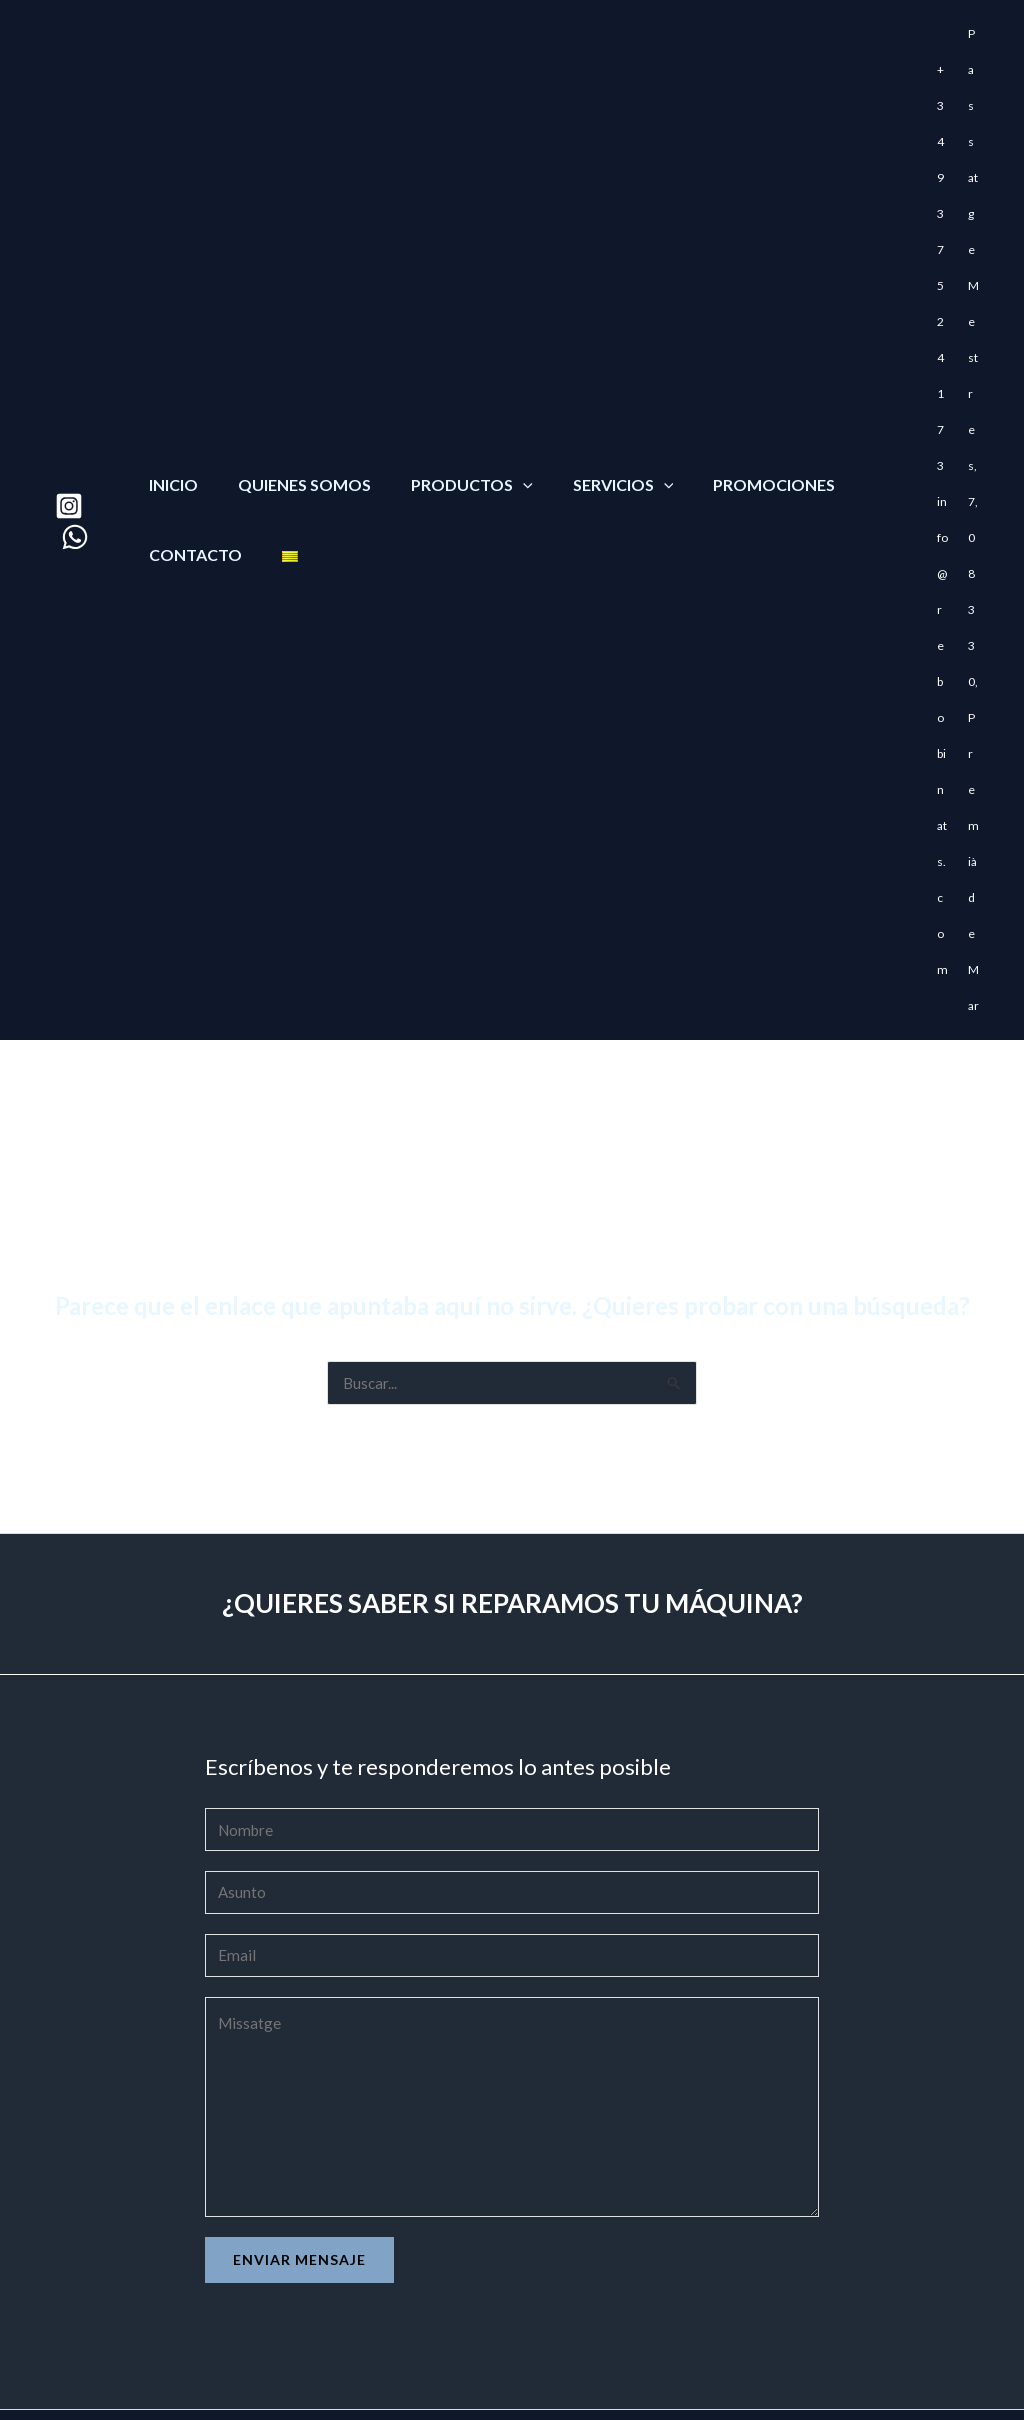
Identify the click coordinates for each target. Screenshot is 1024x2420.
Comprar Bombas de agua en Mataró (121, 2330)
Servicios (595, 396)
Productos (452, 396)
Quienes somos (292, 396)
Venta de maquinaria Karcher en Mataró (131, 2358)
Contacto (191, 466)
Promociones (738, 396)
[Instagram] (69, 418)
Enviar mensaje (299, 2090)
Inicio (169, 396)
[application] (503, 396)
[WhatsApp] (75, 449)
